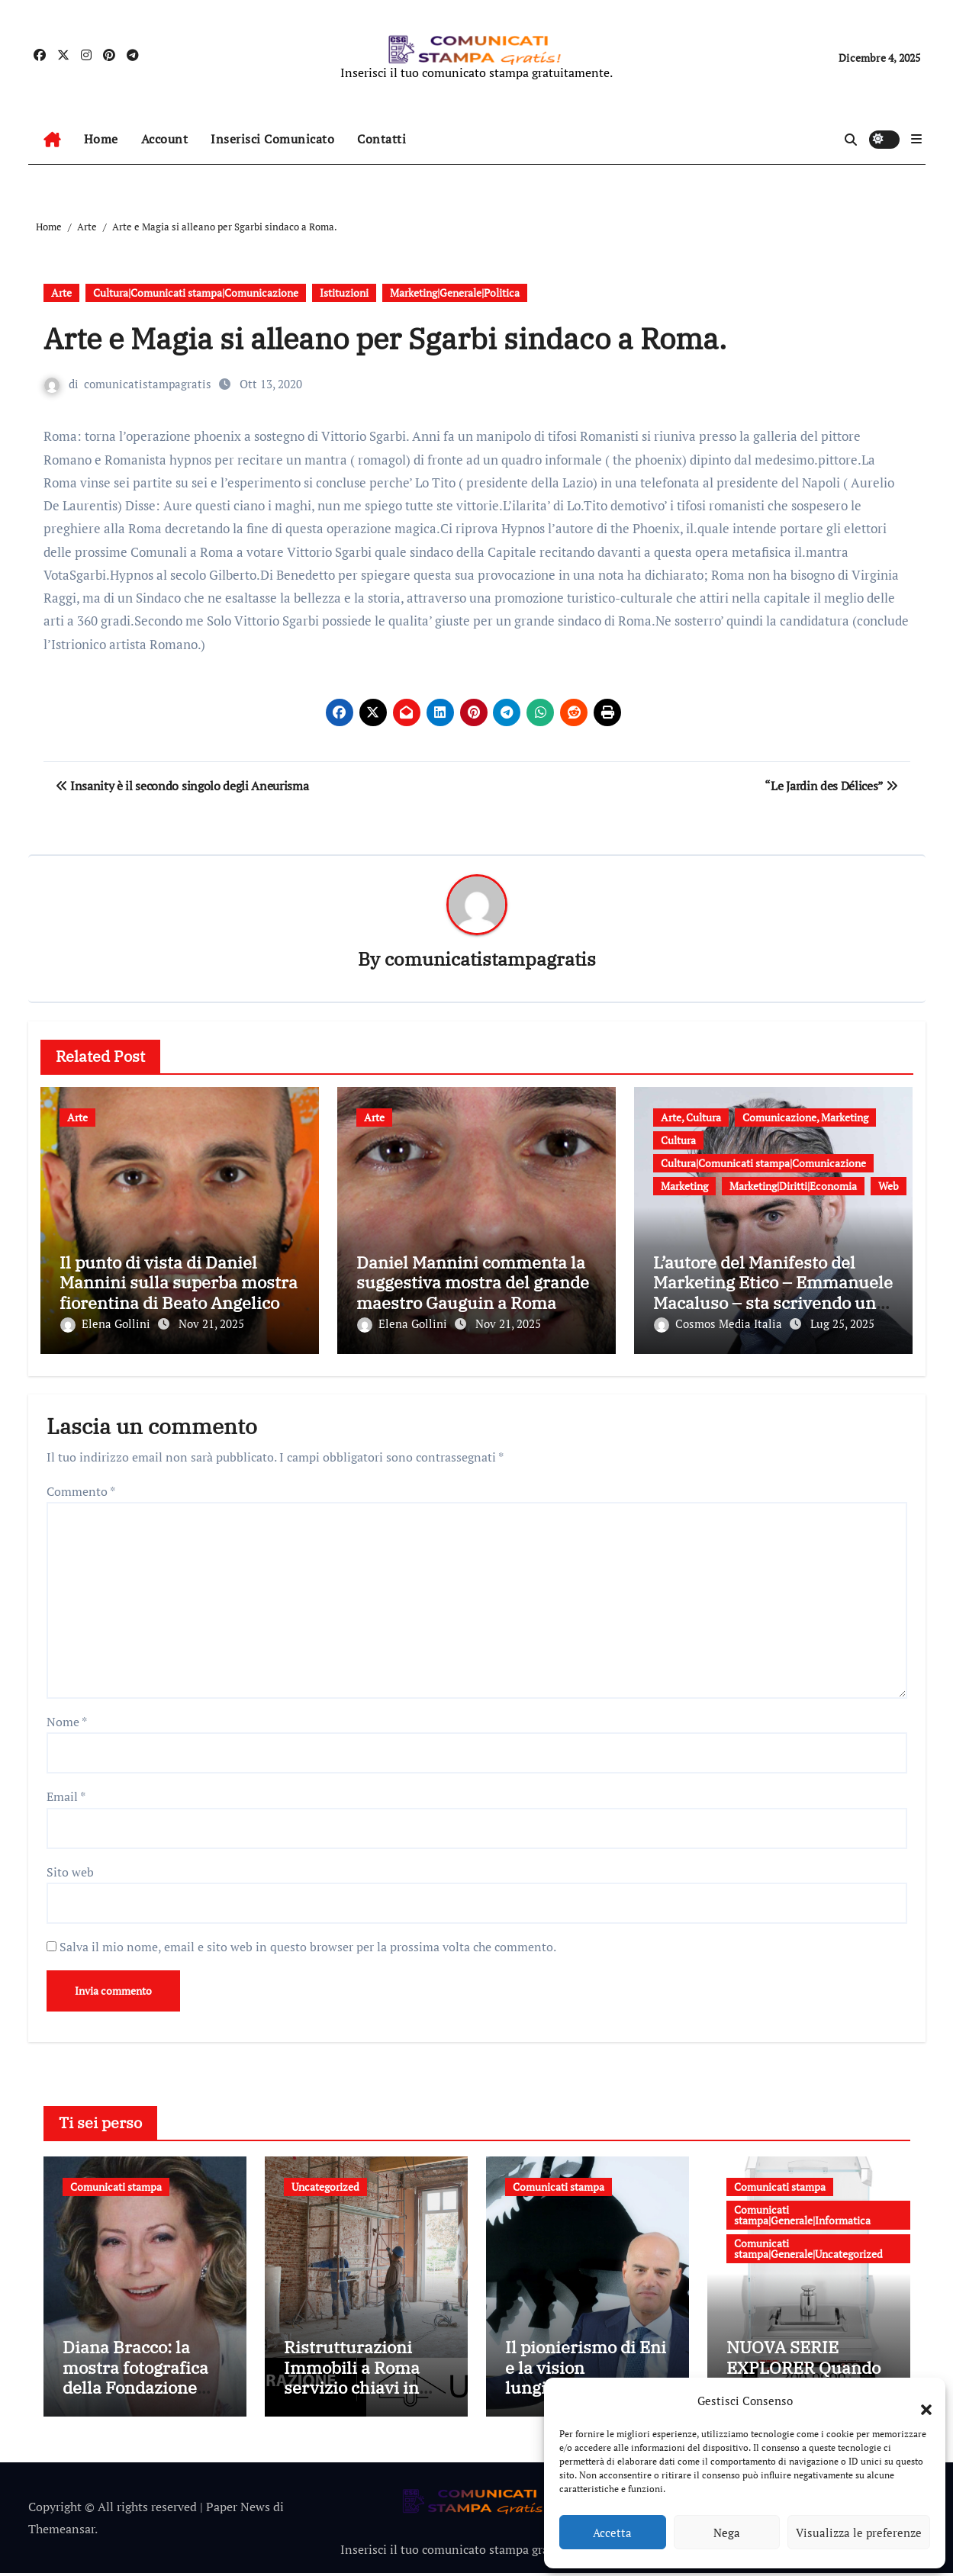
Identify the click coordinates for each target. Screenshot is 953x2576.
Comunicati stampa (116, 2183)
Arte (61, 292)
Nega (726, 2532)
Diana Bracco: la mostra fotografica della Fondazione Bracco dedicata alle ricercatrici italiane (142, 2390)
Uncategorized (325, 2183)
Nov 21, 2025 (211, 1324)
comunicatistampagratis (148, 383)
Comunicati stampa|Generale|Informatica (802, 2211)
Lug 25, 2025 (842, 1324)
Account (164, 138)
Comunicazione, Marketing (805, 1118)
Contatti (381, 138)
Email (66, 1793)
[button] (918, 2400)
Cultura (678, 1141)
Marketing (684, 1186)
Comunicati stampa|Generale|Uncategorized (808, 2245)
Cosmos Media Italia (719, 1324)
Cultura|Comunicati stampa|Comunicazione (195, 292)
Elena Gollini (106, 1324)
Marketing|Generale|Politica (455, 292)
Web (888, 1186)
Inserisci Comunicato (272, 138)
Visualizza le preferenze (859, 2532)
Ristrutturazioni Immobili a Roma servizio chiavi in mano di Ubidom (352, 2380)
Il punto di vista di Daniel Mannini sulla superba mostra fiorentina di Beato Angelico (179, 1283)
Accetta (612, 2532)
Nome (67, 1718)
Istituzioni (344, 292)
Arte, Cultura (691, 1118)
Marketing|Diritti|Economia (793, 1186)
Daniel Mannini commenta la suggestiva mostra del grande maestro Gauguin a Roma (472, 1283)
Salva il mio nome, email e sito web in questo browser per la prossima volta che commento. (308, 1943)
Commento (81, 1487)
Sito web (70, 1868)
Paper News (238, 2509)
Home (101, 138)
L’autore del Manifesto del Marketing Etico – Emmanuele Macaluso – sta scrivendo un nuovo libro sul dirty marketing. (773, 1303)
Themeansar (61, 2531)
